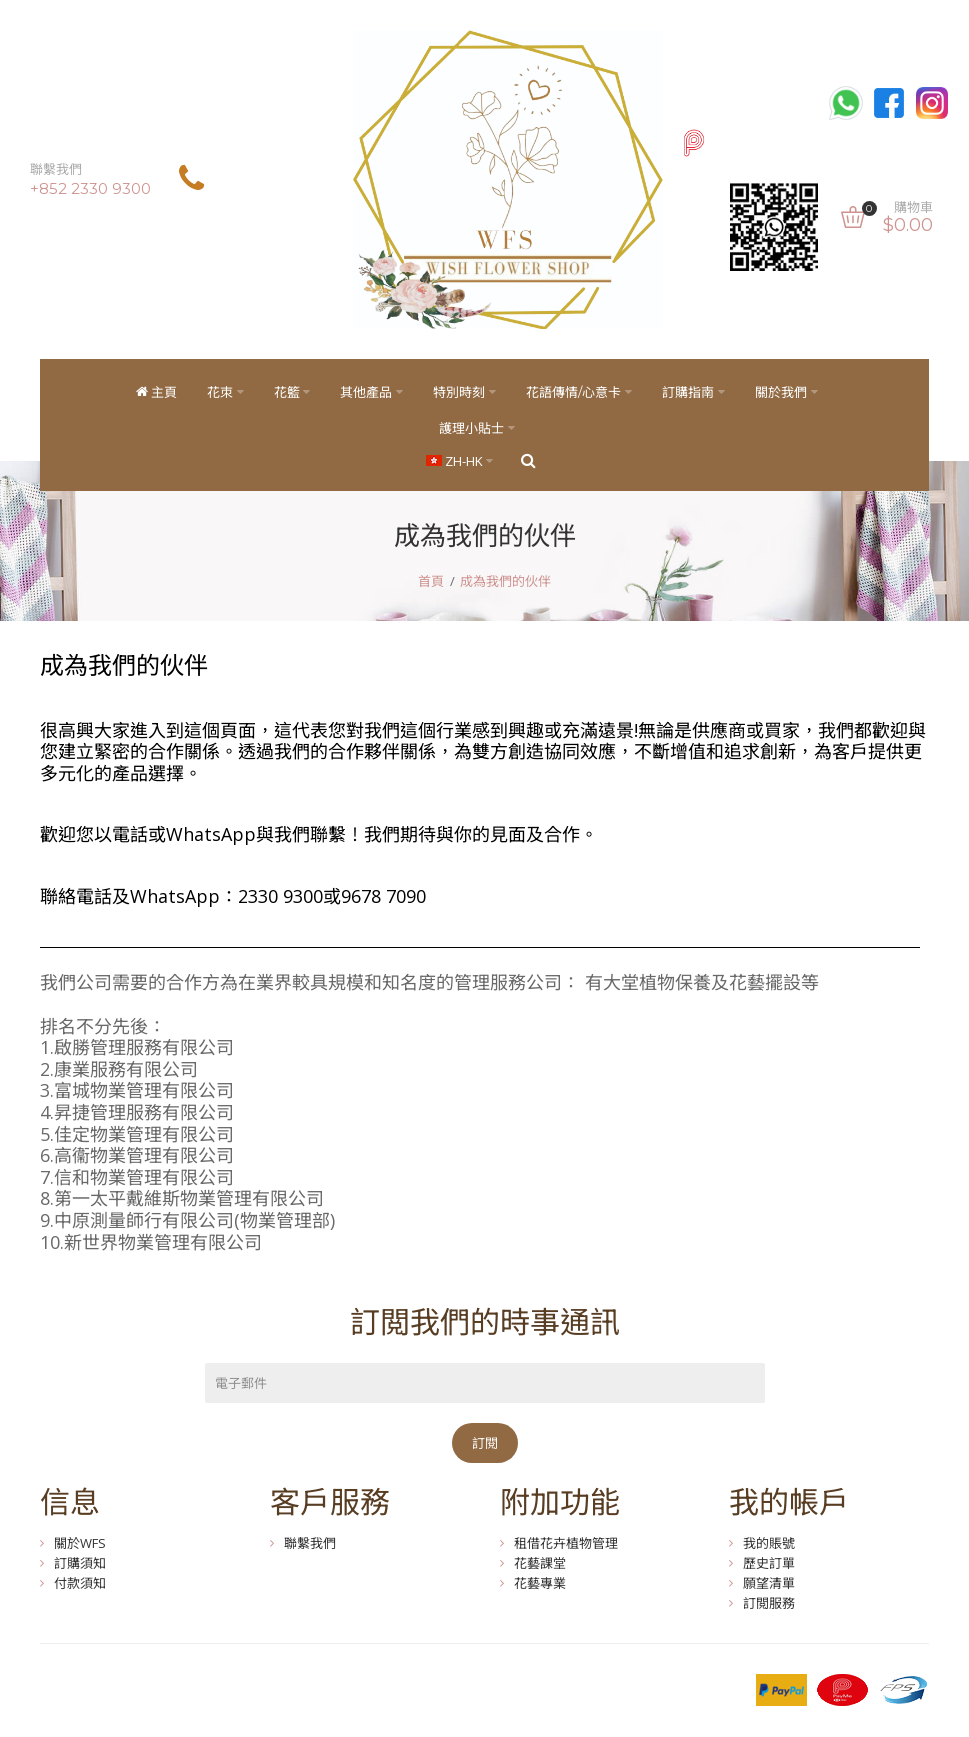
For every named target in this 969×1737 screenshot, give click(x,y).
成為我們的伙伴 (505, 582)
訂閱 (485, 1444)
